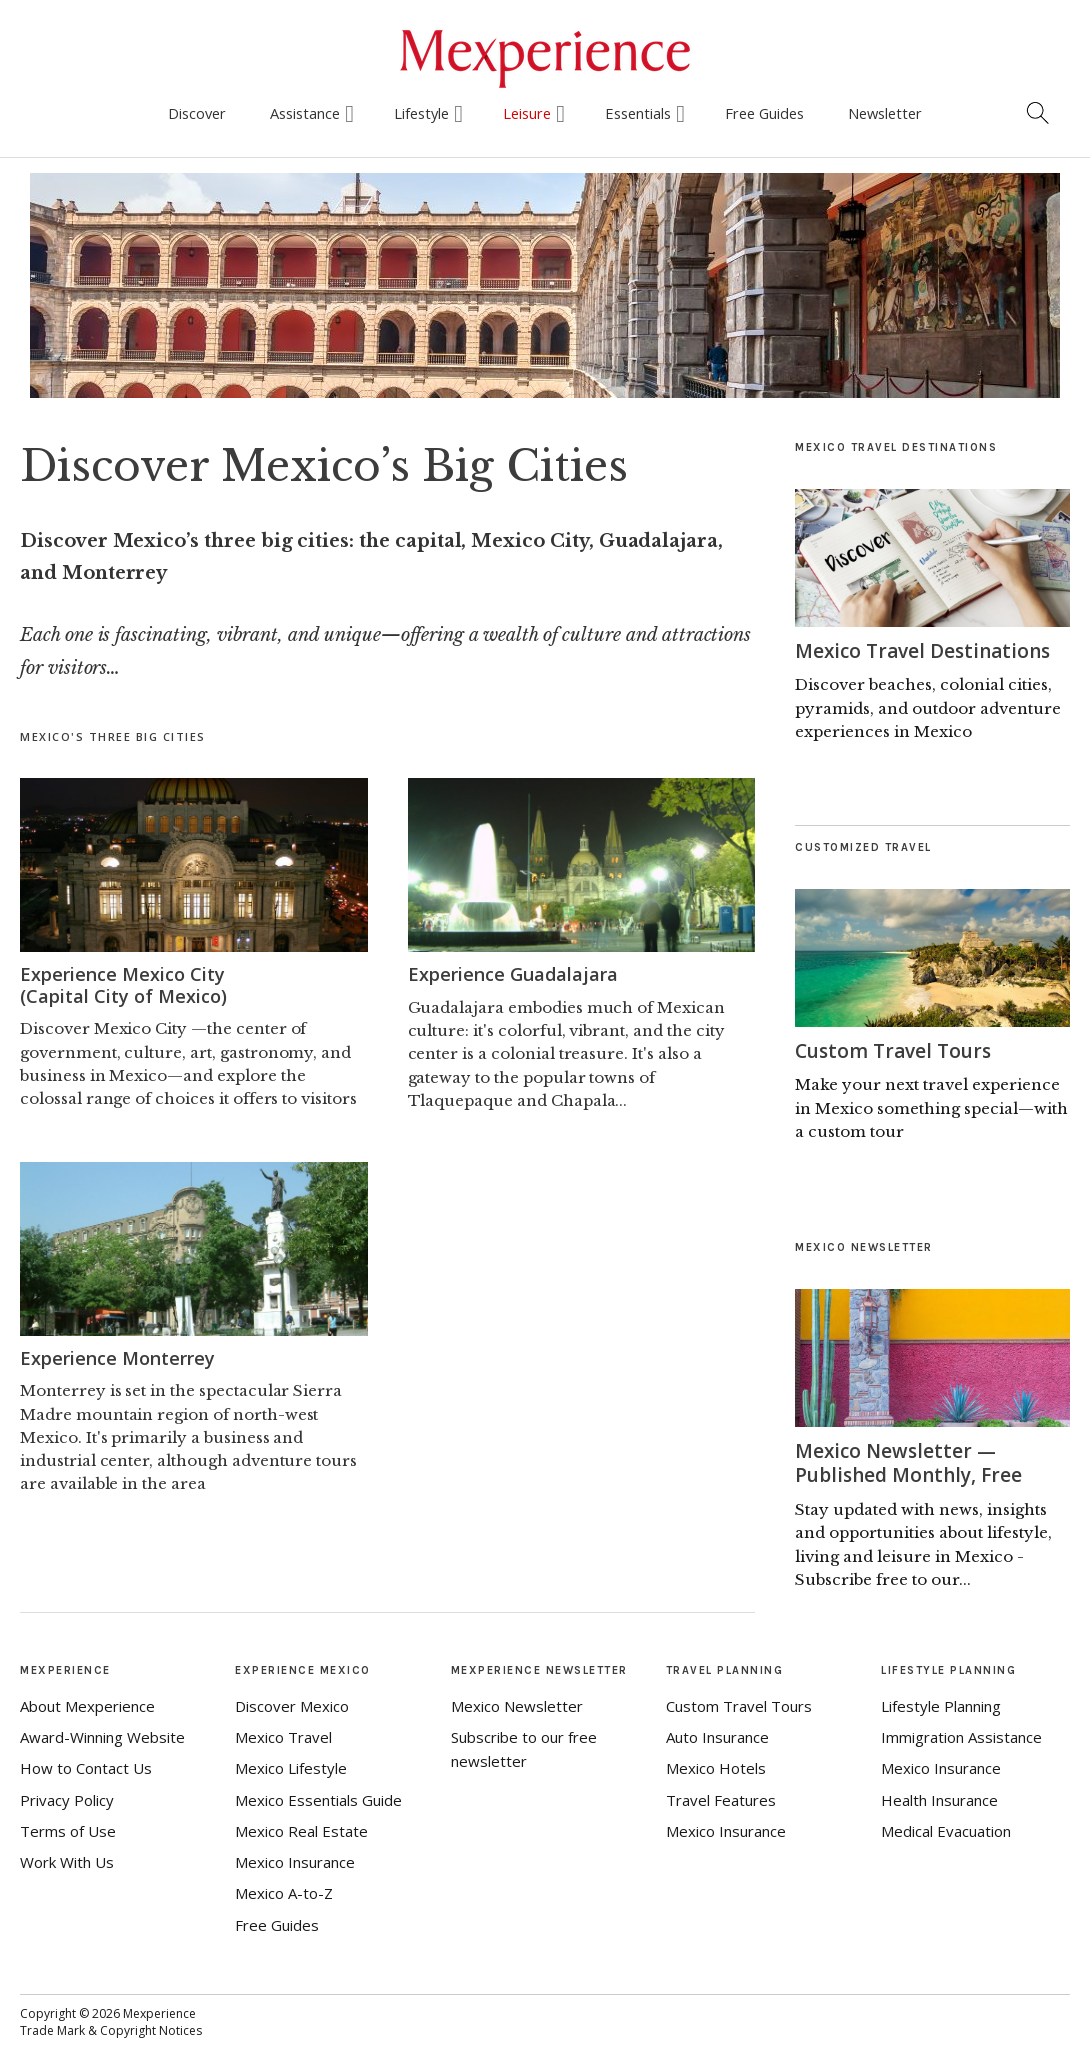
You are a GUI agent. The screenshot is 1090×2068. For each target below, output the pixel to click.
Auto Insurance (717, 1736)
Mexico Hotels (716, 1767)
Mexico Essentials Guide (318, 1798)
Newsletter (885, 113)
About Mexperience (87, 1704)
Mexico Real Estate (301, 1829)
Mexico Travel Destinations (928, 650)
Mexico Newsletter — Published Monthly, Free (913, 1462)
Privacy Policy (67, 1798)
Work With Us (67, 1861)
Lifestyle (421, 113)
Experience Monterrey (117, 1358)
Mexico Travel (283, 1736)
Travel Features (721, 1798)
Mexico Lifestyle (291, 1767)
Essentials (638, 113)
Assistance (305, 113)
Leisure (527, 113)
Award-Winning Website (102, 1736)
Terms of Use (68, 1829)
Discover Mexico (292, 1704)
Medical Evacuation (946, 1829)
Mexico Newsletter (517, 1704)
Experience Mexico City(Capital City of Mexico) (123, 985)
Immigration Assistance (961, 1736)
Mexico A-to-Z (284, 1892)
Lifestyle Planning (941, 1704)
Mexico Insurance (295, 1861)
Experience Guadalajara (513, 974)
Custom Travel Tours (897, 1050)
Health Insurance (939, 1798)
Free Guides (764, 113)
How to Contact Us (86, 1767)
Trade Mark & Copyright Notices (111, 2029)
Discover (197, 113)
